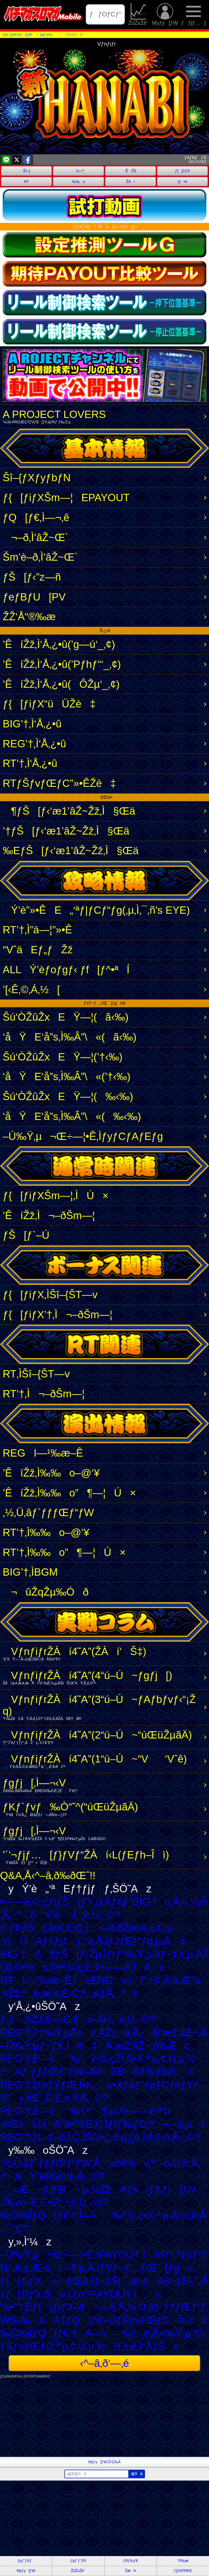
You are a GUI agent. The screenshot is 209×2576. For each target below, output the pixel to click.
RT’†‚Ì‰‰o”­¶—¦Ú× (64, 1552)
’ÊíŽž (130, 171)
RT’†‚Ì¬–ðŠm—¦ (44, 1393)
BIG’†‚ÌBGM (30, 1572)
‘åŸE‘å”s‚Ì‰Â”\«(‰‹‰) (72, 1116)
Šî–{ (26, 171)
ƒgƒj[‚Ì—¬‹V (103, 1785)
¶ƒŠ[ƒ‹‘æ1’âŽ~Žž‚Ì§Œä (69, 811)
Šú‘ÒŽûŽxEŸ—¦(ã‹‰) (66, 1017)
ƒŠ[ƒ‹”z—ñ (32, 577)
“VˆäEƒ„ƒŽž (38, 949)
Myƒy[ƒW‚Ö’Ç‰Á (104, 2462)
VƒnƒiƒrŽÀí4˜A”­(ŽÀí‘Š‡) (103, 1654)
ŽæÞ (130, 2570)
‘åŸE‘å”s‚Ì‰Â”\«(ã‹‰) (69, 1037)
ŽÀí (130, 181)
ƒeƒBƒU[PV (34, 597)
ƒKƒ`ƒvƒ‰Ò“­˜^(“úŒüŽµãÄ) (103, 1809)
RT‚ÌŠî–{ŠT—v (36, 1374)
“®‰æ (182, 2560)
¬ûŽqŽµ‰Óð (45, 1592)
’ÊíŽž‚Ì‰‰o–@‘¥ (51, 1473)
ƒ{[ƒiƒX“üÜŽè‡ (49, 704)
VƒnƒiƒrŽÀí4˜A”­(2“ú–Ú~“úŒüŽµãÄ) (103, 1737)
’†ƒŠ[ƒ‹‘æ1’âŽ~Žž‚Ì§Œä (66, 831)
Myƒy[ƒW (165, 14)
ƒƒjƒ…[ (193, 14)
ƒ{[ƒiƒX (182, 171)
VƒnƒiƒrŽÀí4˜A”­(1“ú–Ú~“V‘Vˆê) (103, 1761)
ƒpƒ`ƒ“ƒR (78, 2560)
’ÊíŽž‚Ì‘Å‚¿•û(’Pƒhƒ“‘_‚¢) (62, 664)
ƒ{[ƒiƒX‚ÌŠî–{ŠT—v (50, 1294)
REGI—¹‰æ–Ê (43, 1453)
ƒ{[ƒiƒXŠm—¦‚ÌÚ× (55, 1195)
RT (26, 181)
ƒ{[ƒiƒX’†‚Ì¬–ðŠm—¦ (57, 1314)
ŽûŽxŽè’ (138, 14)
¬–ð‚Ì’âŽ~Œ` (36, 537)
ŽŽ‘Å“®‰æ (29, 616)
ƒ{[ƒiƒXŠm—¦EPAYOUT (66, 497)
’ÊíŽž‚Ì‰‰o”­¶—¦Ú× (69, 1493)
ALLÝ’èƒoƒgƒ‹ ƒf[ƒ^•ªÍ (66, 969)
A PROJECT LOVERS (103, 416)
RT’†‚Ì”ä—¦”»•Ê (37, 930)
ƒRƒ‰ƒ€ (130, 2560)
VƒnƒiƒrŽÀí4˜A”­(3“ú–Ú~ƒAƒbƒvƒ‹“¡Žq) (103, 1707)
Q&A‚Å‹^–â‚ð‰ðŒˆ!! (47, 1875)
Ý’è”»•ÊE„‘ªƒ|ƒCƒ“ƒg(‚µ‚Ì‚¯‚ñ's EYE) (96, 910)
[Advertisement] (104, 2419)
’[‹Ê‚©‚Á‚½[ (31, 989)
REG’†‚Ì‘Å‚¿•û (34, 743)
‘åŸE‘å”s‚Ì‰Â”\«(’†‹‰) (66, 1076)
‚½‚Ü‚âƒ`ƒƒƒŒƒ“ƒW (48, 1512)
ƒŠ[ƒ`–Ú (26, 1235)
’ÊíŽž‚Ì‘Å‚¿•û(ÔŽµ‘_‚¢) (61, 684)
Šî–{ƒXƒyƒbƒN (37, 477)
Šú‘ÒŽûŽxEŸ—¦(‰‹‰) (68, 1096)
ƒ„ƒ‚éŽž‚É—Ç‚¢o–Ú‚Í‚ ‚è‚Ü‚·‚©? (77, 2019)
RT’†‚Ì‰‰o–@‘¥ (46, 1532)
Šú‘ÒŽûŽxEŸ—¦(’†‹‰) (62, 1057)
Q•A (182, 181)
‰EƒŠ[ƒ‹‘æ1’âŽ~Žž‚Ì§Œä (71, 850)
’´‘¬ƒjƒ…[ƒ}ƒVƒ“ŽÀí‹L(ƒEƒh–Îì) (103, 1857)
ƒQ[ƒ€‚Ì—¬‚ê (36, 517)
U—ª (78, 171)
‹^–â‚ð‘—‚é (104, 2363)
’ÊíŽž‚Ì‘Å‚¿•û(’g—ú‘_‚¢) (59, 644)
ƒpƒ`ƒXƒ (26, 2560)
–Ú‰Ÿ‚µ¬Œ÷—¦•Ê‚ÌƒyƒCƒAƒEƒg (83, 1136)
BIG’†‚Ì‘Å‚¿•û (32, 723)
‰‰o (78, 181)
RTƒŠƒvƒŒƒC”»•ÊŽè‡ (59, 783)
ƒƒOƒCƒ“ (105, 14)
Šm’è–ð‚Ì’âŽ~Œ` (40, 557)
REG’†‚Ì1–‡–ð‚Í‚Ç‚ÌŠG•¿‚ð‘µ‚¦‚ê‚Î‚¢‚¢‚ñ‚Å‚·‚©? (100, 2137)
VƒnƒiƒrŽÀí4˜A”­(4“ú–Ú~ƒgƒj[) (103, 1677)
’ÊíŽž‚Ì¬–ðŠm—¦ (49, 1215)
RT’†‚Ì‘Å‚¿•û (30, 763)
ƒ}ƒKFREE (183, 2570)
